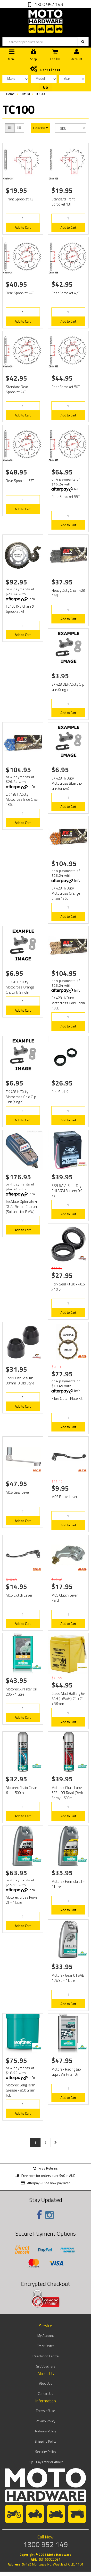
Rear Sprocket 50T (65, 387)
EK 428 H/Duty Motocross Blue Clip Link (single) (66, 783)
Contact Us (45, 2393)
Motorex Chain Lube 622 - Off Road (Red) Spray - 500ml (67, 1793)
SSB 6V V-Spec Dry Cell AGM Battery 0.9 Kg (66, 1191)
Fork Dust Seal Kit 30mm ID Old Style (20, 1380)
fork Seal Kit (60, 1092)
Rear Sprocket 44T (20, 293)
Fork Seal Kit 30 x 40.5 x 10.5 (68, 1286)
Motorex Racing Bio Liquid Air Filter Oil (66, 2071)
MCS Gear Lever (18, 1492)
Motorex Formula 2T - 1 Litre (68, 1884)
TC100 (40, 93)
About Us (45, 2383)
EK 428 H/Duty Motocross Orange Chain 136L (65, 893)
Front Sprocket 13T (20, 199)
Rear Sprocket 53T (20, 481)
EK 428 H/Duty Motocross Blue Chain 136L (22, 799)
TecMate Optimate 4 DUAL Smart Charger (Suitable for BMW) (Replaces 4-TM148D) (22, 1209)
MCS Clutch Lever (19, 1595)
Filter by (40, 128)
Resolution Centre (46, 2356)
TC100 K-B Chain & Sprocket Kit (20, 608)
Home (10, 93)
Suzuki (25, 93)
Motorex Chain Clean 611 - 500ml (21, 1790)
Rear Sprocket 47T (65, 293)
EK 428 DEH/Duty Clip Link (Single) (67, 686)
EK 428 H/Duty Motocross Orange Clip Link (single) (20, 987)
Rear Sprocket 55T (65, 496)
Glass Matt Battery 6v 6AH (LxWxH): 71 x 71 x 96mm (68, 1699)
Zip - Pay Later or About (46, 2461)
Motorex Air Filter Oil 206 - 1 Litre (21, 1691)
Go (45, 87)
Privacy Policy (45, 2420)
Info (77, 489)
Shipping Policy (45, 2441)
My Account (45, 2335)
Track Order (45, 2345)
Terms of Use (45, 2410)
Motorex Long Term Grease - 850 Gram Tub (20, 2090)
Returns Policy (45, 2431)
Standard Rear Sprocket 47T (17, 389)
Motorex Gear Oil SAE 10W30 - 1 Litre (67, 1978)
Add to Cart (23, 227)
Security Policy (45, 2451)
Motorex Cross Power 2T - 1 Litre (22, 1900)
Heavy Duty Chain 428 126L (68, 593)
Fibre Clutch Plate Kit (67, 1398)
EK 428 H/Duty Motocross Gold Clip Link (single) (21, 1097)
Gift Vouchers (45, 2366)
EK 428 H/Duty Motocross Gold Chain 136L (68, 1003)
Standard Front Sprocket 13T (63, 201)
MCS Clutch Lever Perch (64, 1597)
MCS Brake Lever (64, 1497)
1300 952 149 (48, 4)
